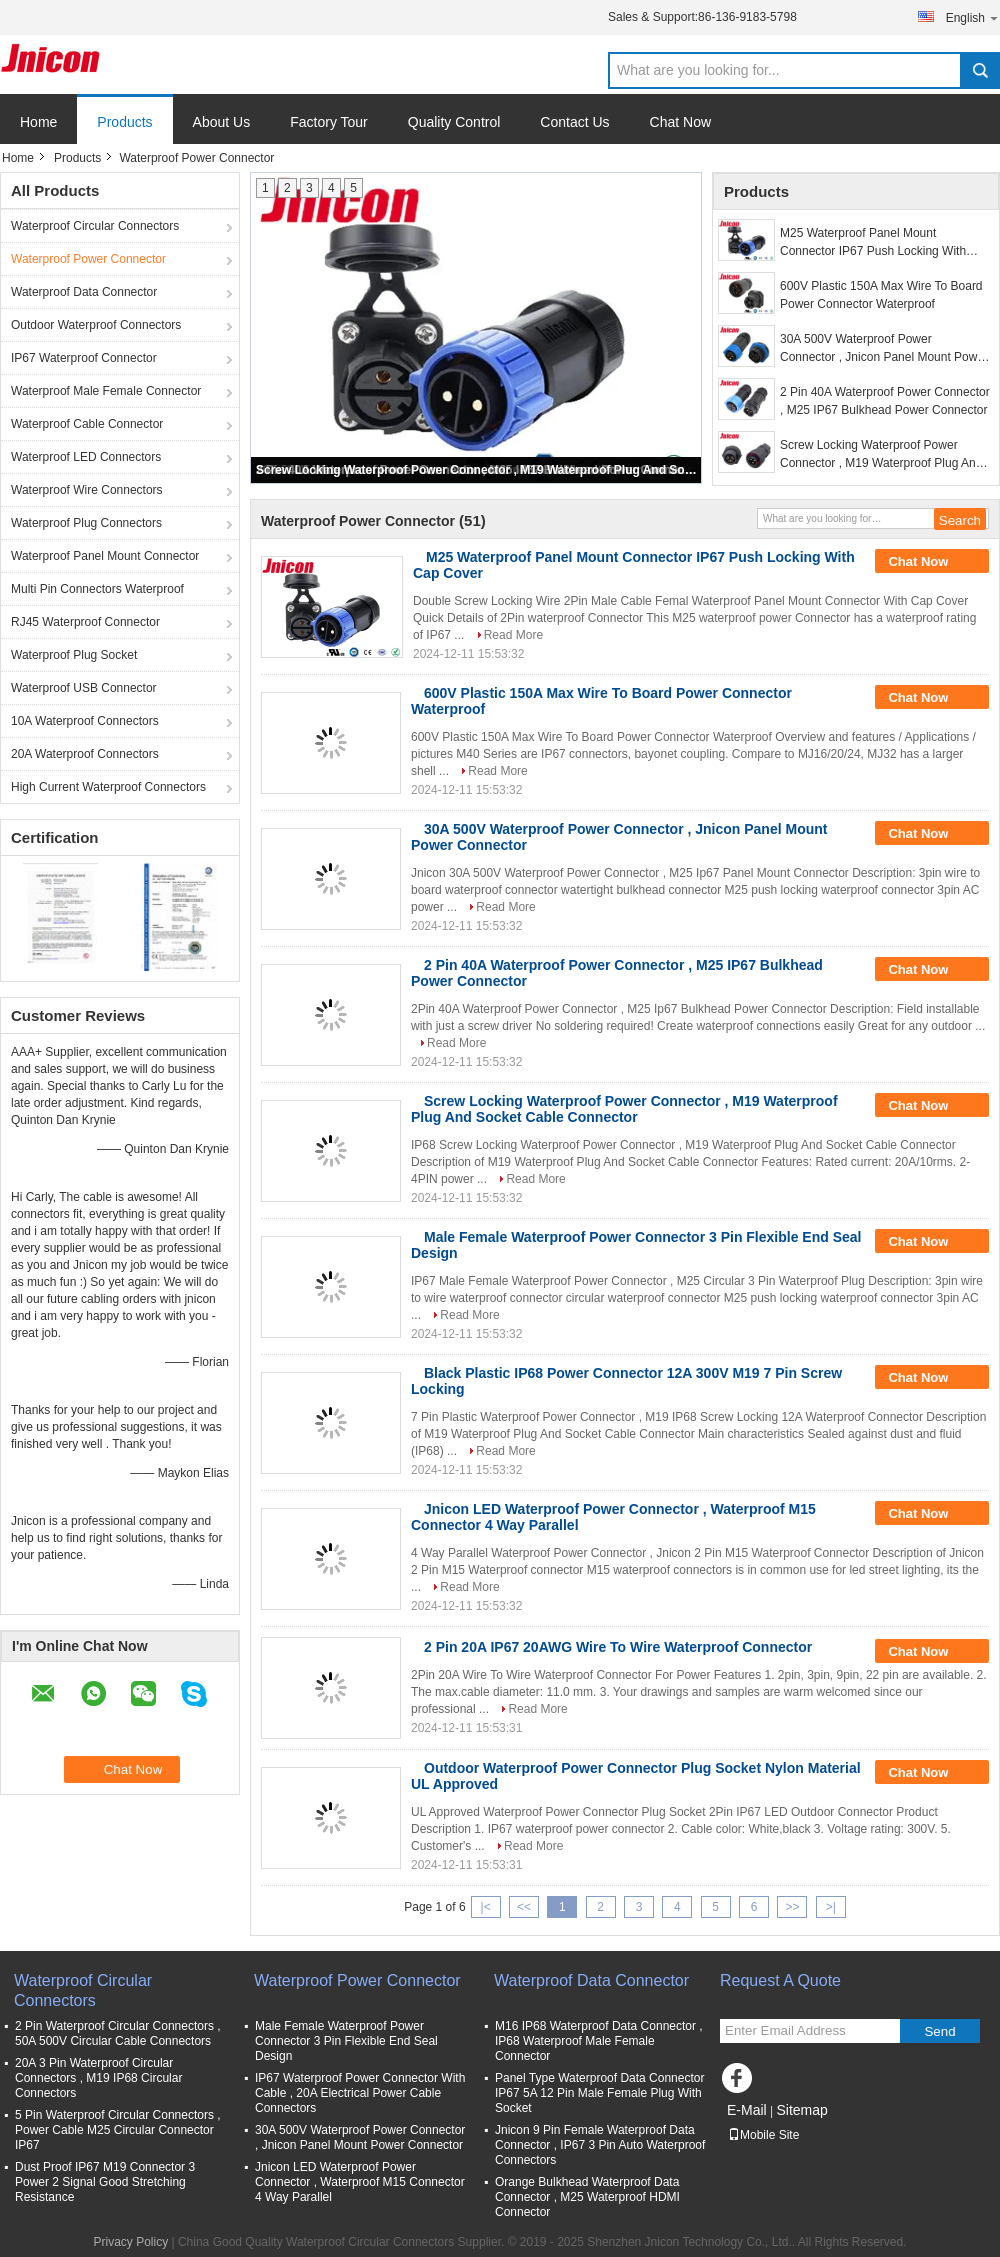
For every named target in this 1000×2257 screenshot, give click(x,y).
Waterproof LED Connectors (86, 457)
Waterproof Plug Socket (74, 655)
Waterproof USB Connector (84, 688)
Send (939, 2031)
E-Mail (747, 2110)
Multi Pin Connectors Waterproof (97, 589)
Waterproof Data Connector (84, 292)
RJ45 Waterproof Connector (85, 622)
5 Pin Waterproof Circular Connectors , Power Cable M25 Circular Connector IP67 (118, 2130)
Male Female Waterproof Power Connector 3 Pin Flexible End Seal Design (346, 2041)
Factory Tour (329, 122)
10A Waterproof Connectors (85, 721)
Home (38, 122)
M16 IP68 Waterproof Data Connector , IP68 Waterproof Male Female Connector (599, 2041)
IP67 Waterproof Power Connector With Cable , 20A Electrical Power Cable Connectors (360, 2093)
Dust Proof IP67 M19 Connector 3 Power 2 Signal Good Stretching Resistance (105, 2182)
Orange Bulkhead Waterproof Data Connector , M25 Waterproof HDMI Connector (587, 2197)
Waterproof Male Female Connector (106, 391)
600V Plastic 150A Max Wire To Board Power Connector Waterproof (881, 295)
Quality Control (454, 122)
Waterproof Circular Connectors (95, 226)
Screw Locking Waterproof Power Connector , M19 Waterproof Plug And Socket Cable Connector (477, 470)
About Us (222, 122)
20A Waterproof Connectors (85, 754)
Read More (513, 635)
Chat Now (680, 122)
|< (486, 1907)
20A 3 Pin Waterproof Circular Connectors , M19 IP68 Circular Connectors (98, 2078)
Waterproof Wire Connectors (87, 490)
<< (524, 1907)
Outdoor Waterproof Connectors (96, 325)
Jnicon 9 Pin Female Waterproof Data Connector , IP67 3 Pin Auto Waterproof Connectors (600, 2145)
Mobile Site (763, 2135)
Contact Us (574, 122)
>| (831, 1907)
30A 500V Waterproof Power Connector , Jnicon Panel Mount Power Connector (884, 349)
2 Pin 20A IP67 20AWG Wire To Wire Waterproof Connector (618, 1647)
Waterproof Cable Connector (87, 424)
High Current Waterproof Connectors (108, 787)
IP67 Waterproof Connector (84, 358)
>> (792, 1907)
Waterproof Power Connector (88, 259)
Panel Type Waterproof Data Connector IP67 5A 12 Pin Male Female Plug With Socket (599, 2093)
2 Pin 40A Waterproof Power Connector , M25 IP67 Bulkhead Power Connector (885, 401)
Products (124, 122)
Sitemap (801, 2110)
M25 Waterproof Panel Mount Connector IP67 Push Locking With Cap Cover (873, 243)
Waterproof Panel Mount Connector (105, 556)
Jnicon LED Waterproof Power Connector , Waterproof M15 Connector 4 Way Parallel (360, 2182)
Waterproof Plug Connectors (86, 523)
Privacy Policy (130, 2242)
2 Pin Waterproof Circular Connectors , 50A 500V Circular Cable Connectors (118, 2033)
